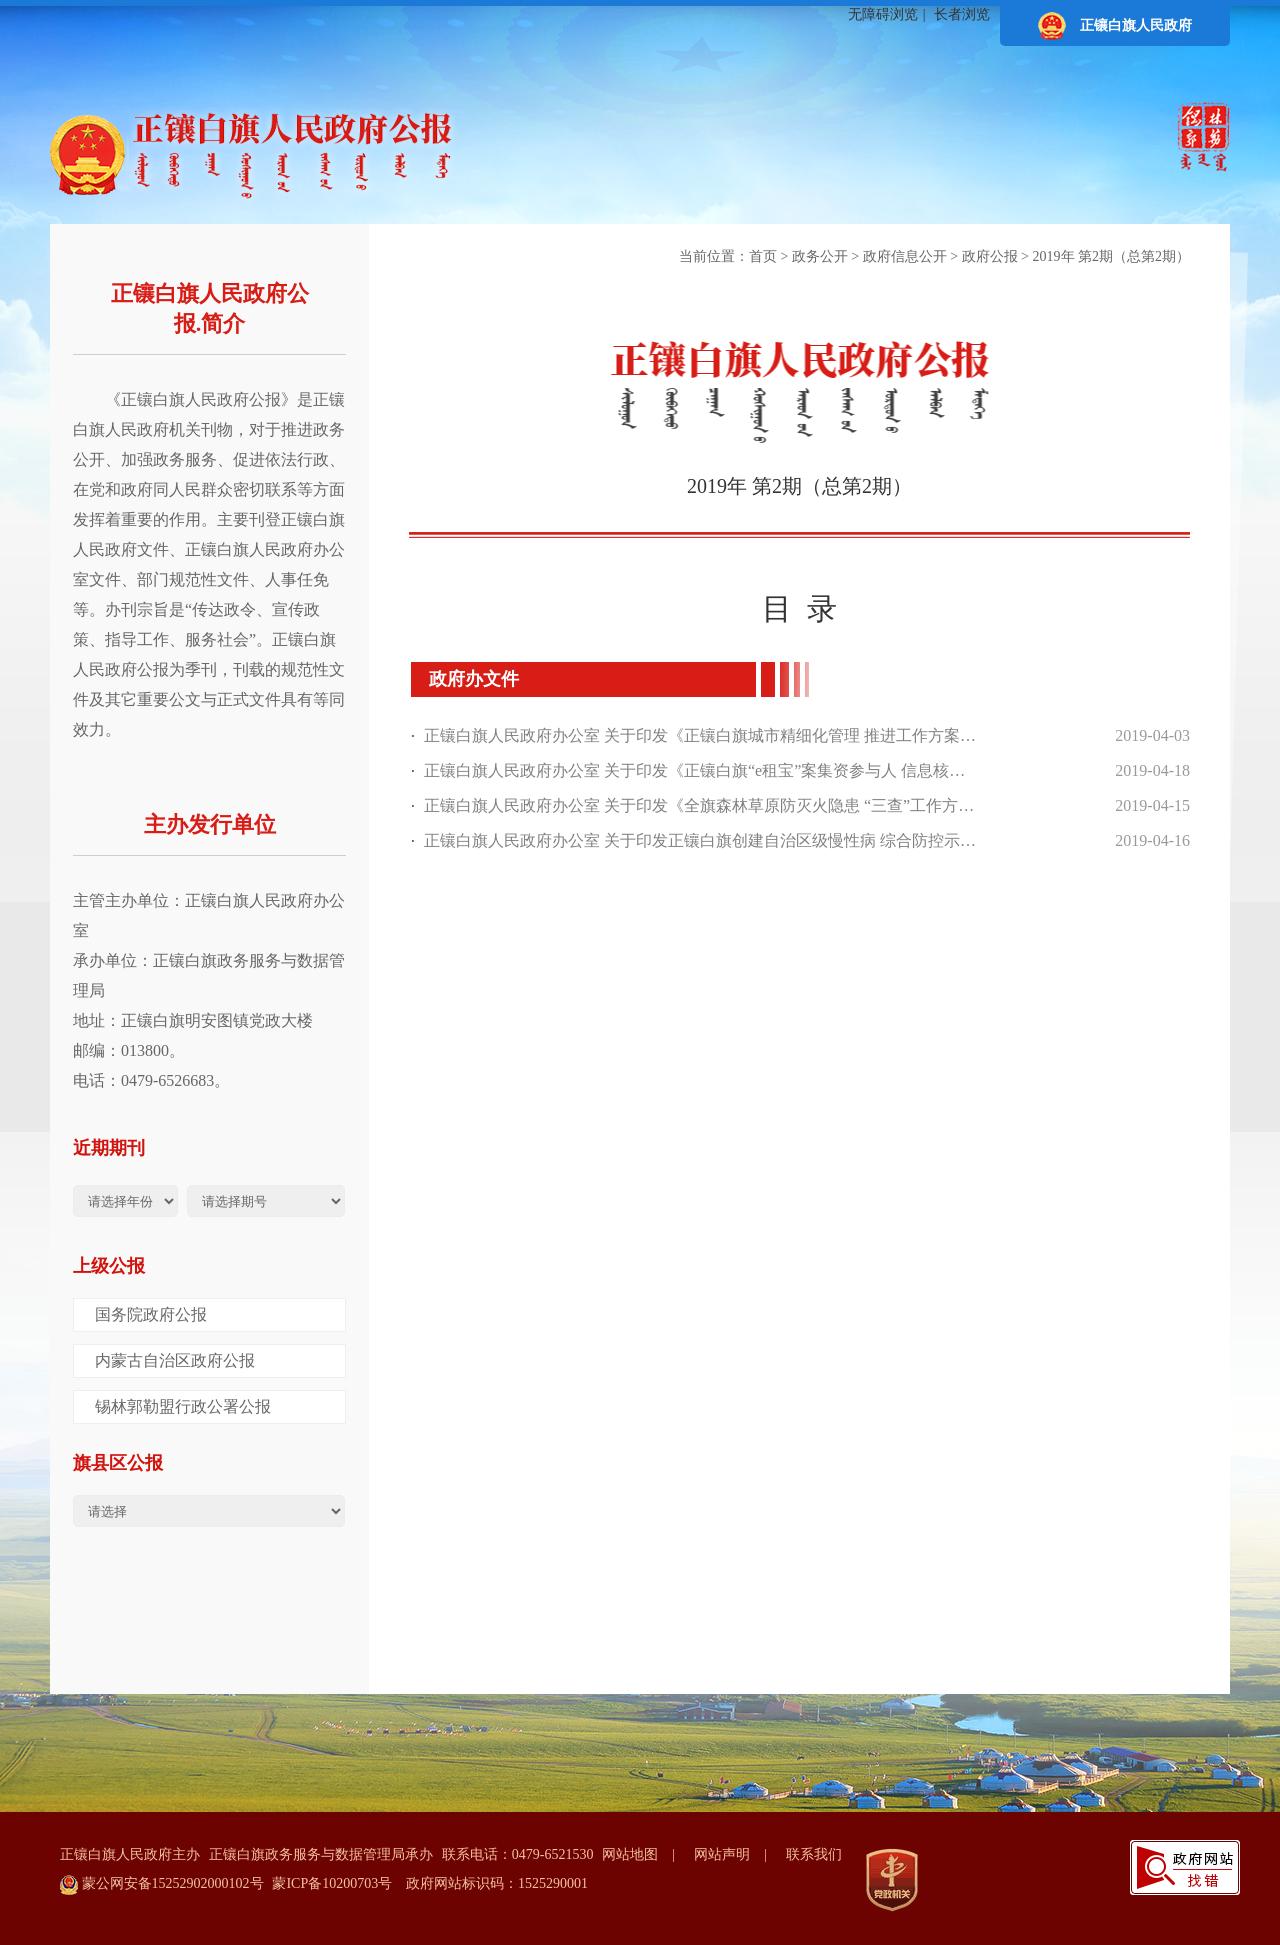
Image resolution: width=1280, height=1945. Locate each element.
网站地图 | (645, 1854)
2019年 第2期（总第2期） (1112, 256)
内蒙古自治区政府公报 (175, 1360)
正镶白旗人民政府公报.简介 (210, 308)
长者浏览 (962, 14)
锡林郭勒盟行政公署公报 (183, 1406)
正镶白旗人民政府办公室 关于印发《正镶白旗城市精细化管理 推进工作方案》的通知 (701, 735)
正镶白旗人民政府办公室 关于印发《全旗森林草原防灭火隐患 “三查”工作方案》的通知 (701, 805)
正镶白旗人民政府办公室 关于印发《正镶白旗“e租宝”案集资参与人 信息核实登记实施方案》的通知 (701, 770)
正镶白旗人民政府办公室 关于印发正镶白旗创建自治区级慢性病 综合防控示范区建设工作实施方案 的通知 (701, 840)
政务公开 (820, 256)
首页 (763, 256)
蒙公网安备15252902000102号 (162, 1885)
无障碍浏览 (883, 14)
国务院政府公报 (151, 1314)
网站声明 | (737, 1854)
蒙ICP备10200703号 (332, 1883)
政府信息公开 (905, 256)
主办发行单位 (210, 824)
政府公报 (990, 256)
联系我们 (814, 1854)
